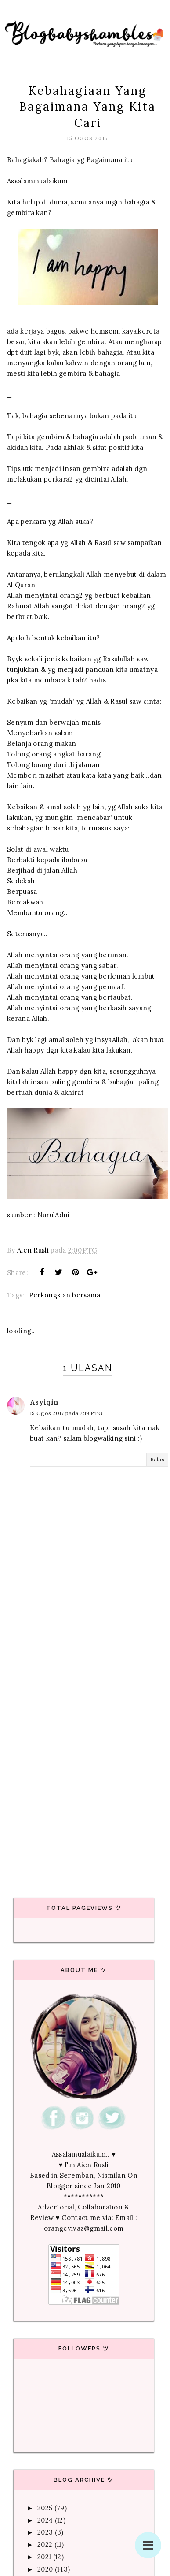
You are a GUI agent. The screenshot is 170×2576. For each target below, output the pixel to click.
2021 (44, 2557)
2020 (45, 2569)
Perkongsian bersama (65, 1295)
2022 (44, 2544)
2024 (45, 2520)
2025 (44, 2508)
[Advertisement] (82, 1780)
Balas (157, 1459)
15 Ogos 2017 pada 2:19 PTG (66, 1413)
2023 (45, 2532)
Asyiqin (44, 1402)
